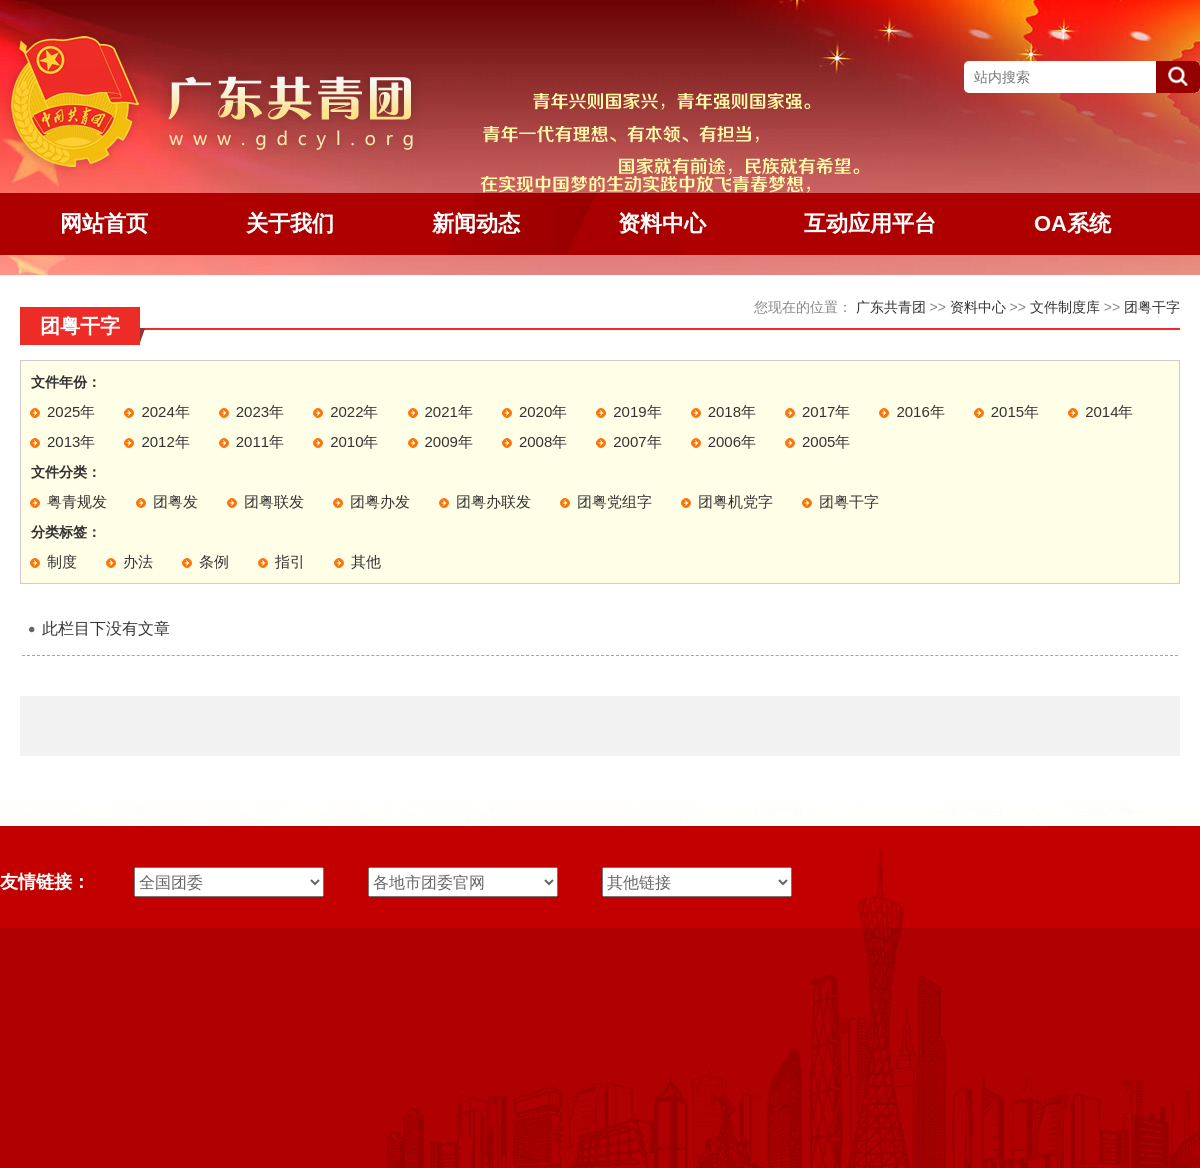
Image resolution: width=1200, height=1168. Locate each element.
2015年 (1015, 411)
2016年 (920, 411)
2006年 (732, 441)
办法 (138, 561)
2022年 (354, 411)
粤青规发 (77, 501)
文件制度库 (1065, 307)
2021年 (449, 411)
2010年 (354, 441)
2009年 (449, 441)
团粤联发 (274, 501)
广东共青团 (891, 307)
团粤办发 (380, 501)
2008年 (543, 441)
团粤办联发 (493, 501)
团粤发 (175, 501)
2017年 (826, 411)
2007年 (637, 441)
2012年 (165, 441)
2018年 (732, 411)
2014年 (1109, 411)
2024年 (165, 411)
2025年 (71, 411)
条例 (214, 561)
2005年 (826, 441)
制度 (62, 561)
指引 (290, 561)
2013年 (71, 441)
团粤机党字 (735, 501)
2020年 (543, 411)
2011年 (260, 441)
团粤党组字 (614, 501)
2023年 (260, 411)
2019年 (637, 411)
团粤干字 (1152, 307)
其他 (366, 561)
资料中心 (978, 307)
